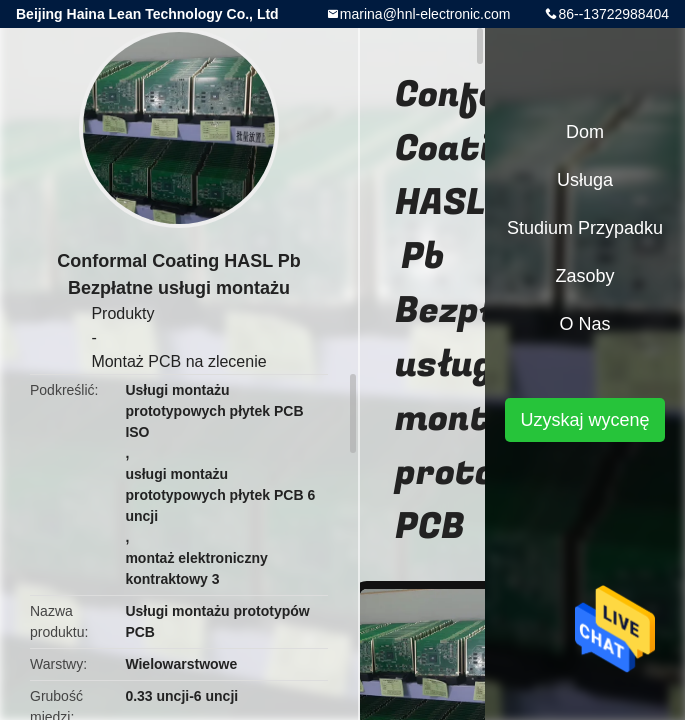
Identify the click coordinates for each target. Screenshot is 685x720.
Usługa (585, 180)
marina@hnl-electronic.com (425, 14)
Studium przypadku (585, 228)
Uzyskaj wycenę (584, 420)
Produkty (122, 313)
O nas (584, 324)
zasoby (584, 276)
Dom (585, 132)
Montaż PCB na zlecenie (178, 361)
